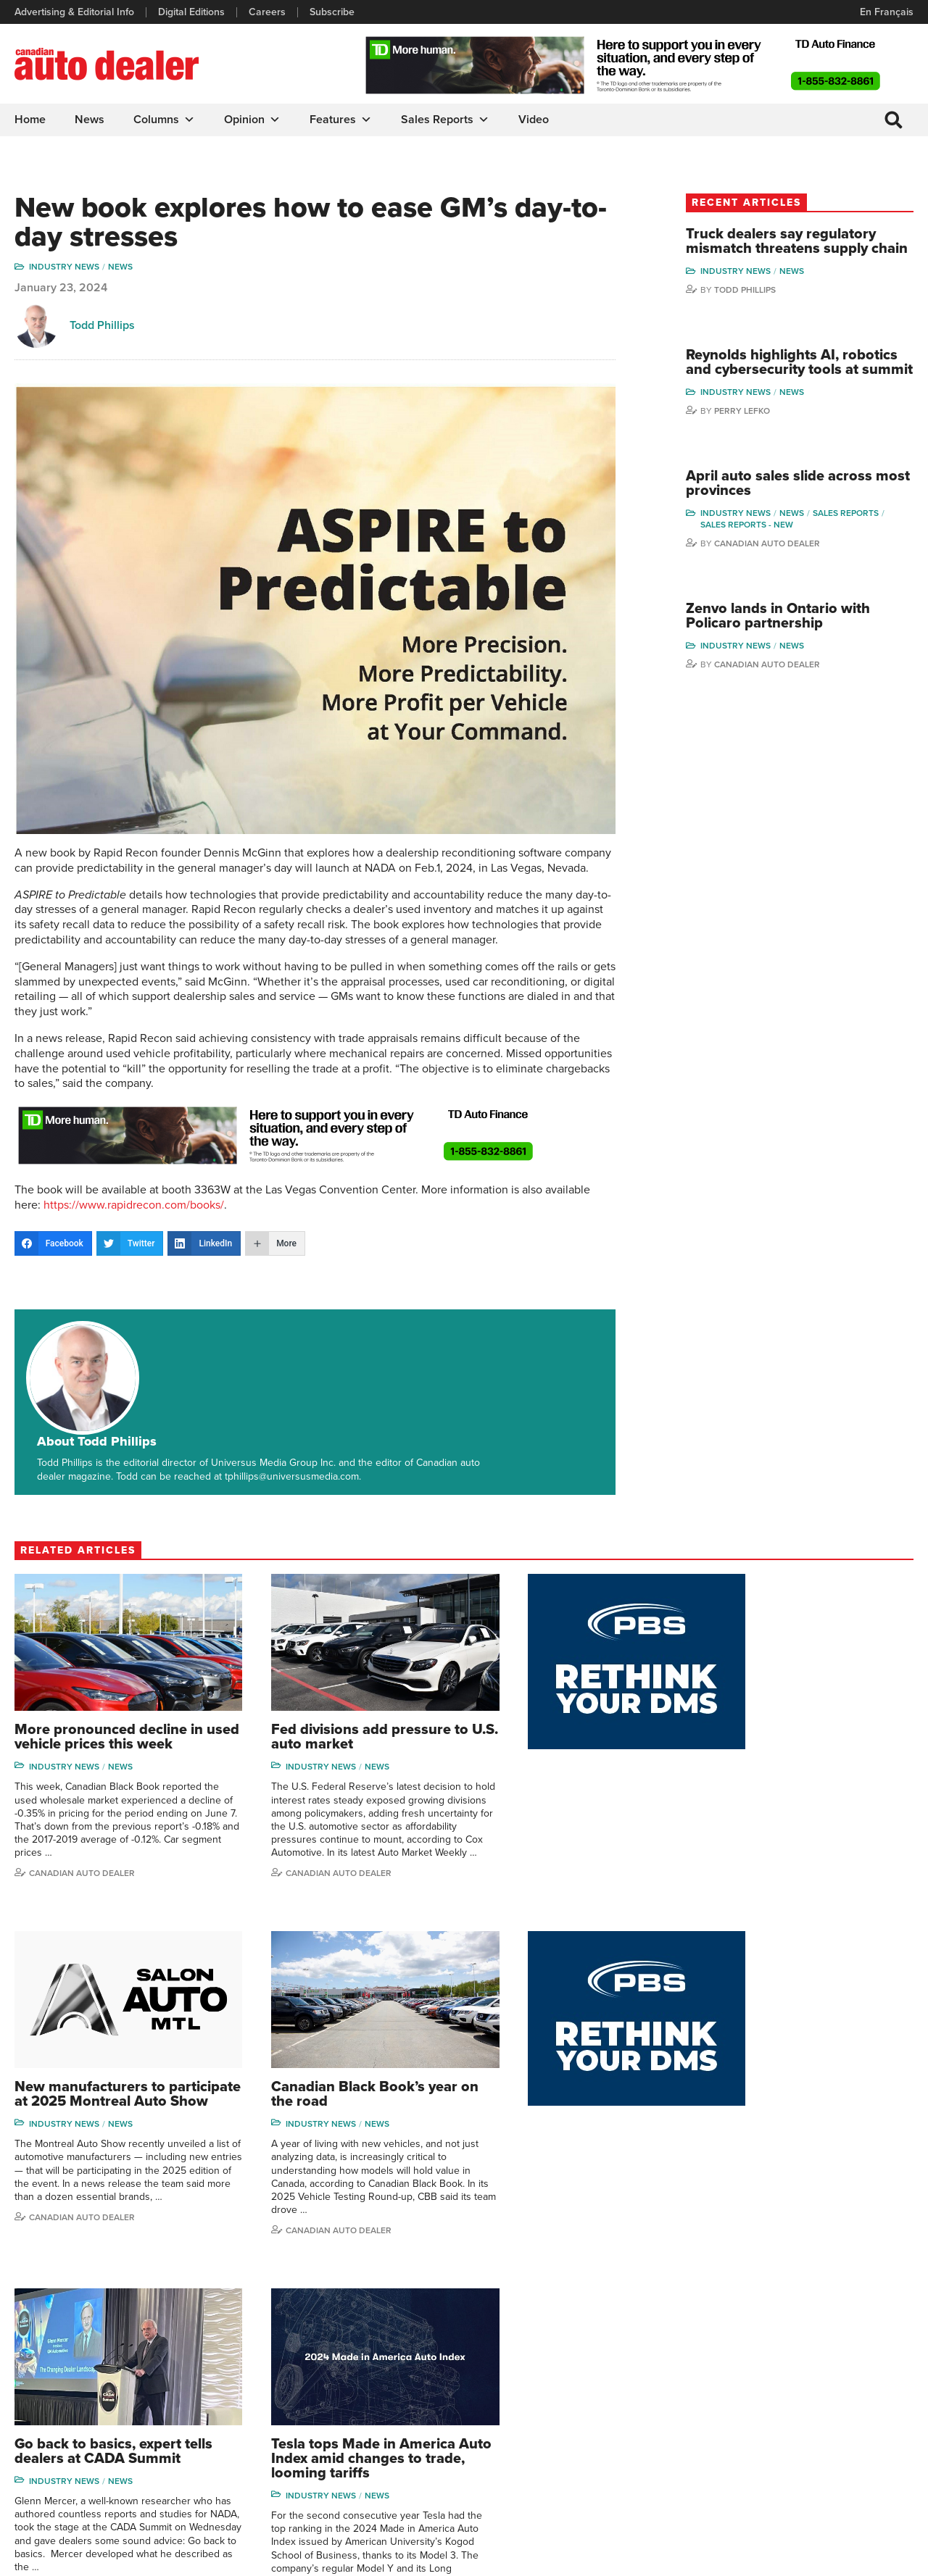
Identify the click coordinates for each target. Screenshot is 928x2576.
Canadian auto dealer (778, 1813)
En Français (887, 12)
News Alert (503, 2402)
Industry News (64, 267)
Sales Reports (445, 119)
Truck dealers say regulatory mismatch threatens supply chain (805, 249)
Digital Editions (191, 12)
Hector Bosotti (742, 2402)
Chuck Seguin (849, 2445)
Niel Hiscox (735, 2490)
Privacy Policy (44, 2558)
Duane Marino (849, 2380)
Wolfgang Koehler (857, 2335)
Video (533, 119)
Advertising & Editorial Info (74, 12)
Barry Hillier (736, 2468)
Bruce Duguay (742, 2445)
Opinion (252, 119)
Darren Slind (846, 2468)
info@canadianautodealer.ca (94, 2341)
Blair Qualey (845, 2424)
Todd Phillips (102, 326)
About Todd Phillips (192, 1335)
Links (258, 2380)
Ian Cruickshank (746, 2424)
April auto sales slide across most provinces (803, 514)
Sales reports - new (771, 555)
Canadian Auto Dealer (792, 574)
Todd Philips (844, 2402)
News (89, 119)
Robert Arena (740, 2358)
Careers (267, 12)
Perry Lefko (767, 441)
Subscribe (332, 12)
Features (341, 119)
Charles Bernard (747, 2380)
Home (30, 119)
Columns (164, 119)
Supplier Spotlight (625, 2380)
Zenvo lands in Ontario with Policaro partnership (802, 647)
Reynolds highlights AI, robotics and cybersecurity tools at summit (799, 385)
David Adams (739, 2335)
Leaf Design (884, 2557)
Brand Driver (614, 2358)
